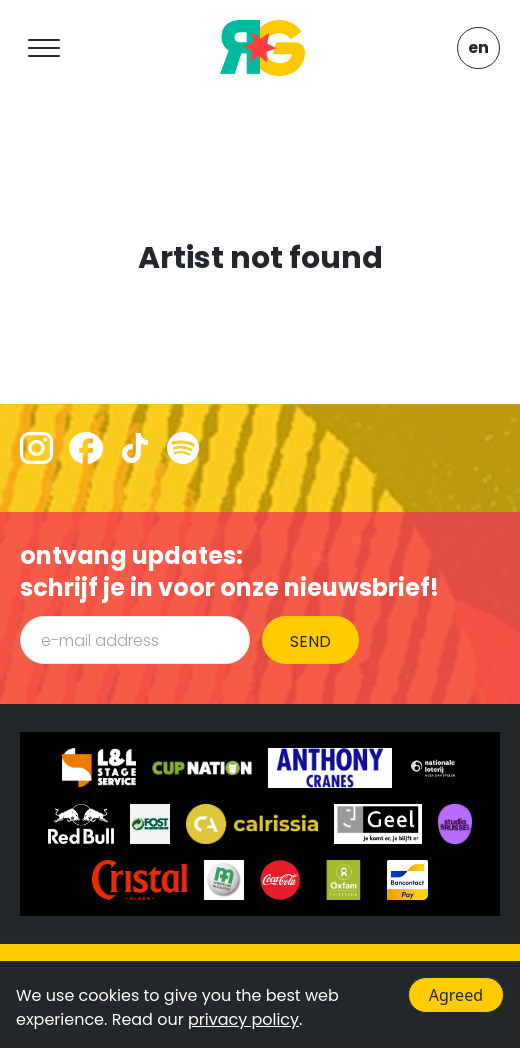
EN (478, 47)
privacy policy (243, 1019)
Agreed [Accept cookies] (456, 995)
